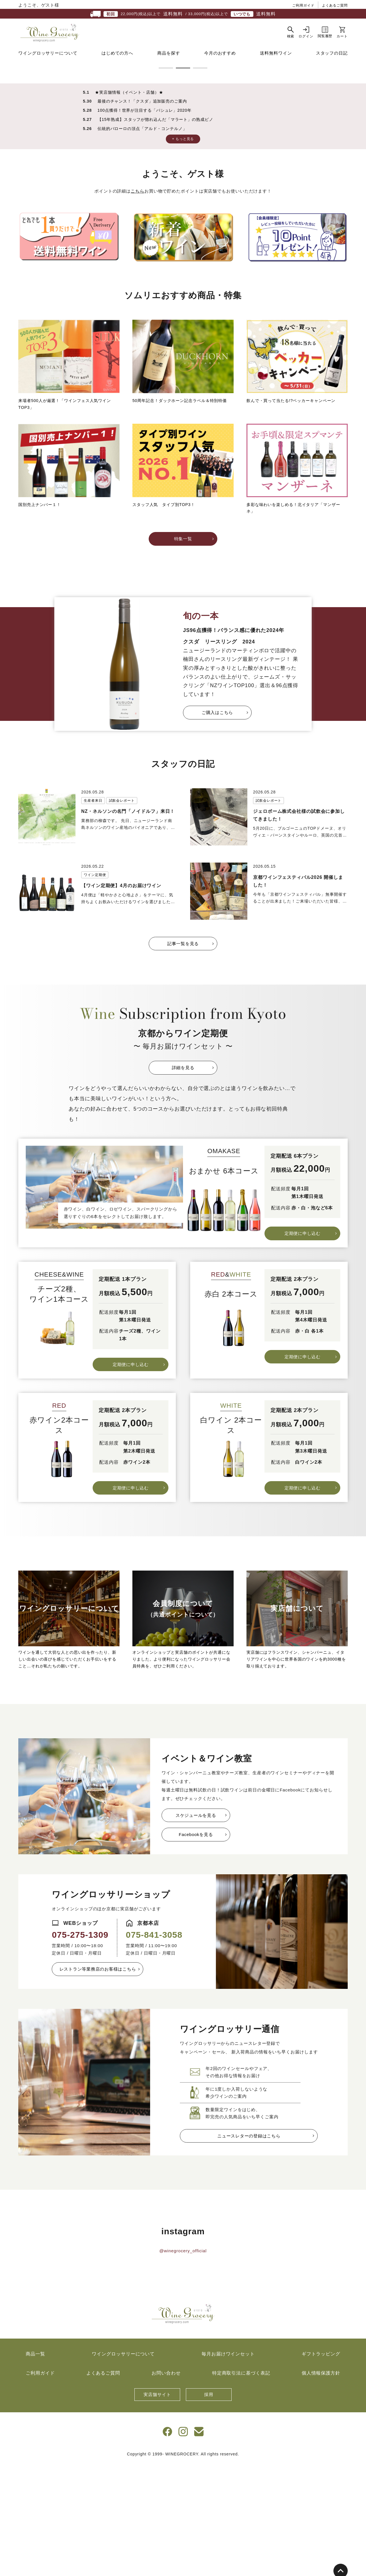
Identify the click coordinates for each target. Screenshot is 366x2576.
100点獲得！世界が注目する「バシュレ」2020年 (145, 223)
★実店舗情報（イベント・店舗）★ (129, 205)
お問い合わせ (166, 2485)
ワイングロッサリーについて (47, 61)
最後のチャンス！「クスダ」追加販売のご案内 (142, 214)
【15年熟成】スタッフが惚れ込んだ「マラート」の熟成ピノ (155, 232)
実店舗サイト (157, 2507)
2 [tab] (183, 180)
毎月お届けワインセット (228, 2466)
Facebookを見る (196, 1947)
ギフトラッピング (321, 2466)
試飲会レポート (122, 913)
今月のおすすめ (220, 61)
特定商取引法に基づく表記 (241, 2485)
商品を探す (168, 61)
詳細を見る (183, 1180)
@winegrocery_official (183, 2363)
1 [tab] (166, 180)
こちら (137, 303)
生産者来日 (93, 913)
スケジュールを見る (196, 1927)
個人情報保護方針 (321, 2485)
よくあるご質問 (335, 5)
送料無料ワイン (276, 61)
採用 (208, 2507)
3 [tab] (200, 180)
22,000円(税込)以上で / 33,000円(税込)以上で (183, 14)
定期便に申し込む (303, 1345)
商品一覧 (35, 2466)
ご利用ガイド (303, 5)
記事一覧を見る (183, 1056)
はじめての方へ (117, 61)
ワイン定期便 (95, 987)
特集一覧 (183, 651)
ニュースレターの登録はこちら (249, 2248)
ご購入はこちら (217, 825)
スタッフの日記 (332, 61)
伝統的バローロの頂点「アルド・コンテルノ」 (142, 241)
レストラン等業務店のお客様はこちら (97, 2081)
